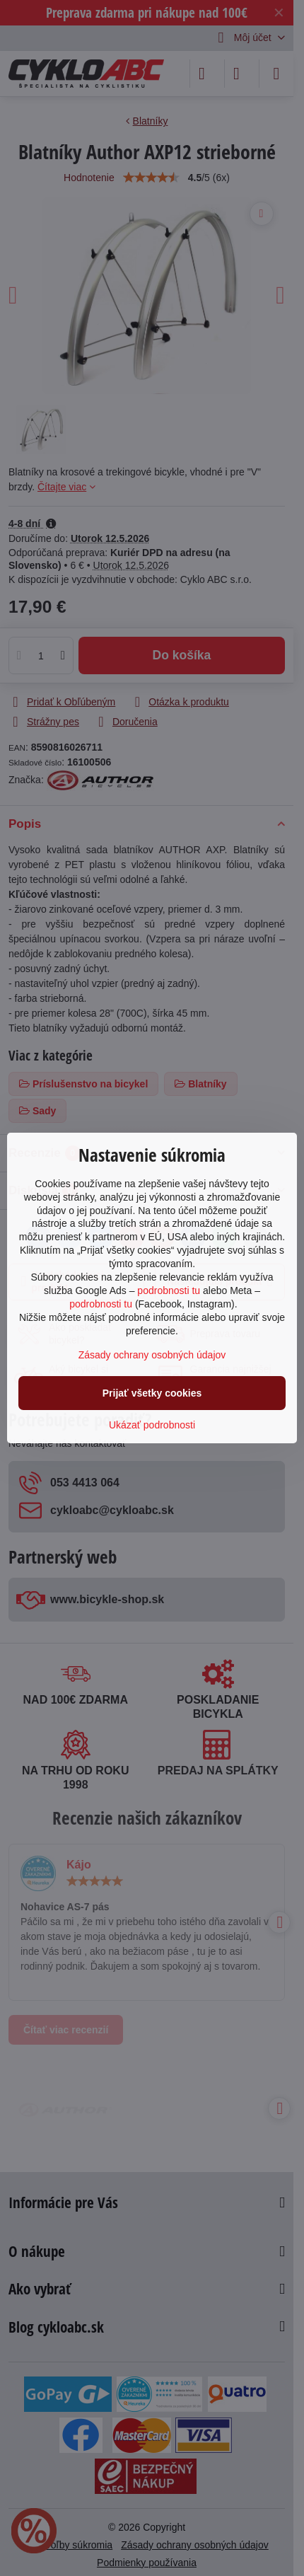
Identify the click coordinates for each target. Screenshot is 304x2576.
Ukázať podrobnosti (152, 1425)
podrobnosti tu (168, 1290)
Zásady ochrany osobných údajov (152, 1355)
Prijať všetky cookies (152, 1393)
